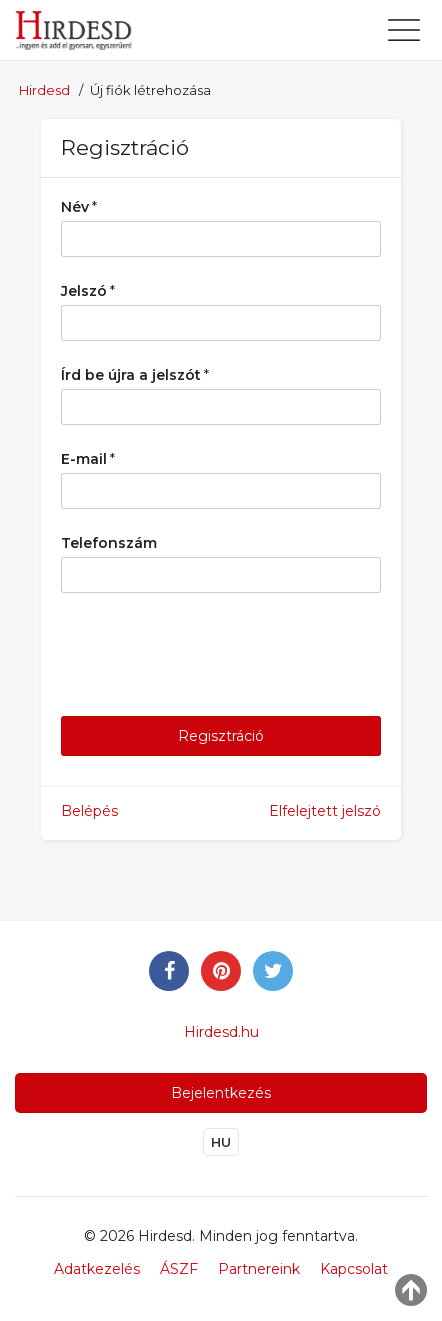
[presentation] (213, 657)
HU (221, 1142)
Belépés (89, 811)
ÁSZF (179, 1269)
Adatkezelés (97, 1269)
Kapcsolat (354, 1269)
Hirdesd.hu (221, 1032)
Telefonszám (109, 543)
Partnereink (259, 1269)
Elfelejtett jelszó (325, 811)
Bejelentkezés (221, 1093)
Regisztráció (221, 736)
